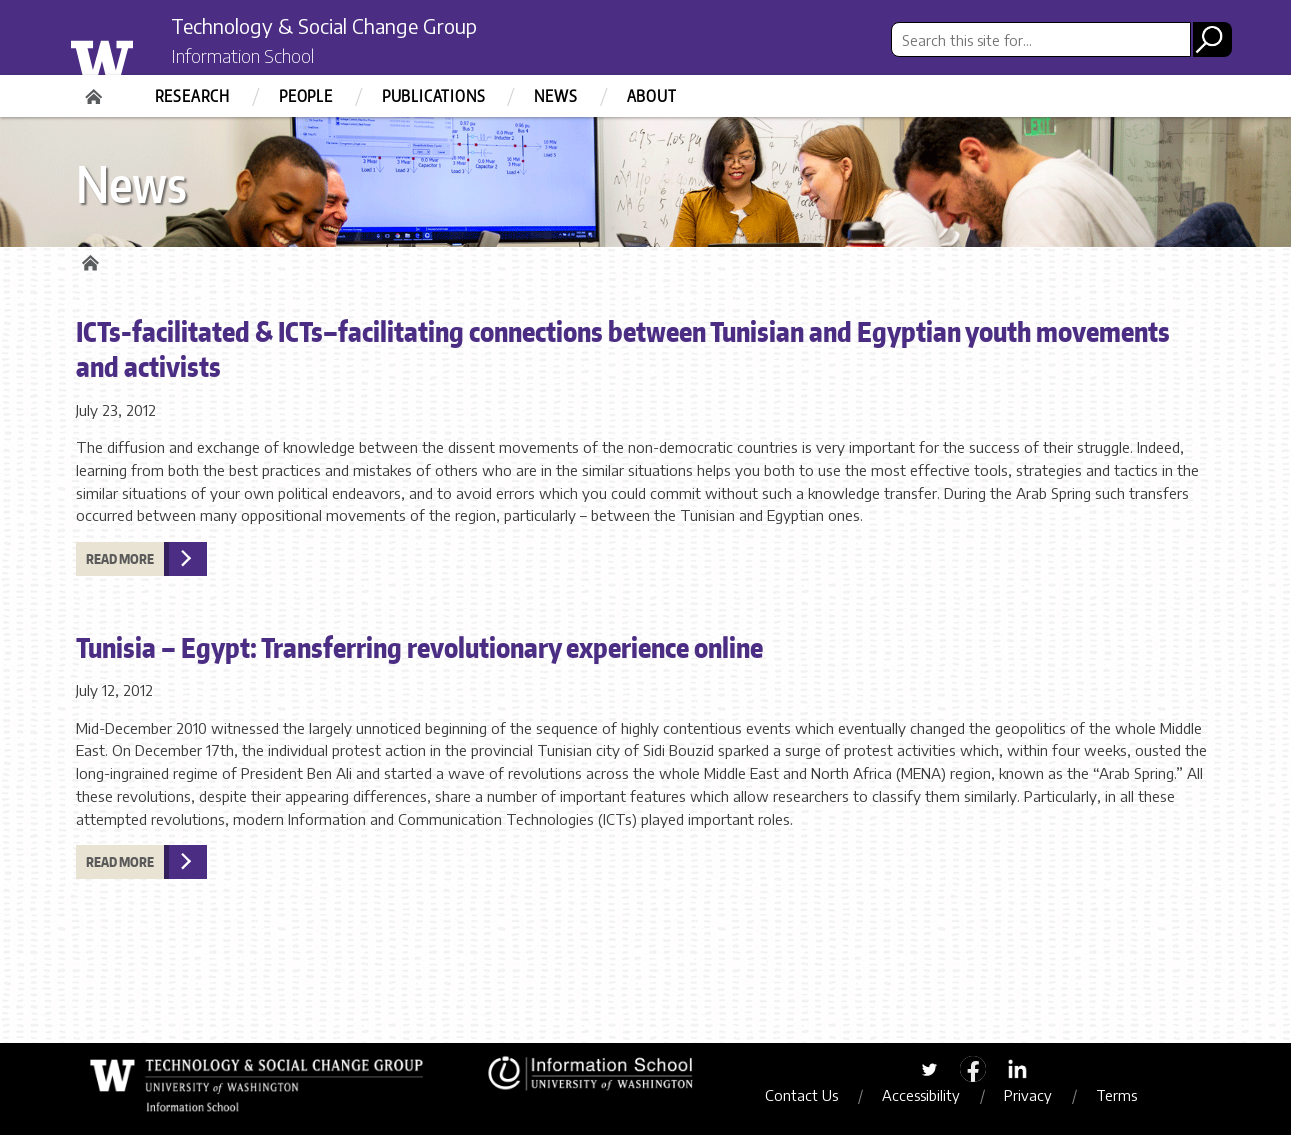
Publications (434, 96)
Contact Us (813, 1101)
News (555, 96)
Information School (259, 58)
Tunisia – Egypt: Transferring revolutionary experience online (419, 652)
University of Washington (142, 53)
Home (96, 90)
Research (192, 96)
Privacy (1040, 1101)
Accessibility (933, 1101)
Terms (1128, 1101)
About (652, 96)
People (306, 96)
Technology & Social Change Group (358, 27)
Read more (120, 564)
